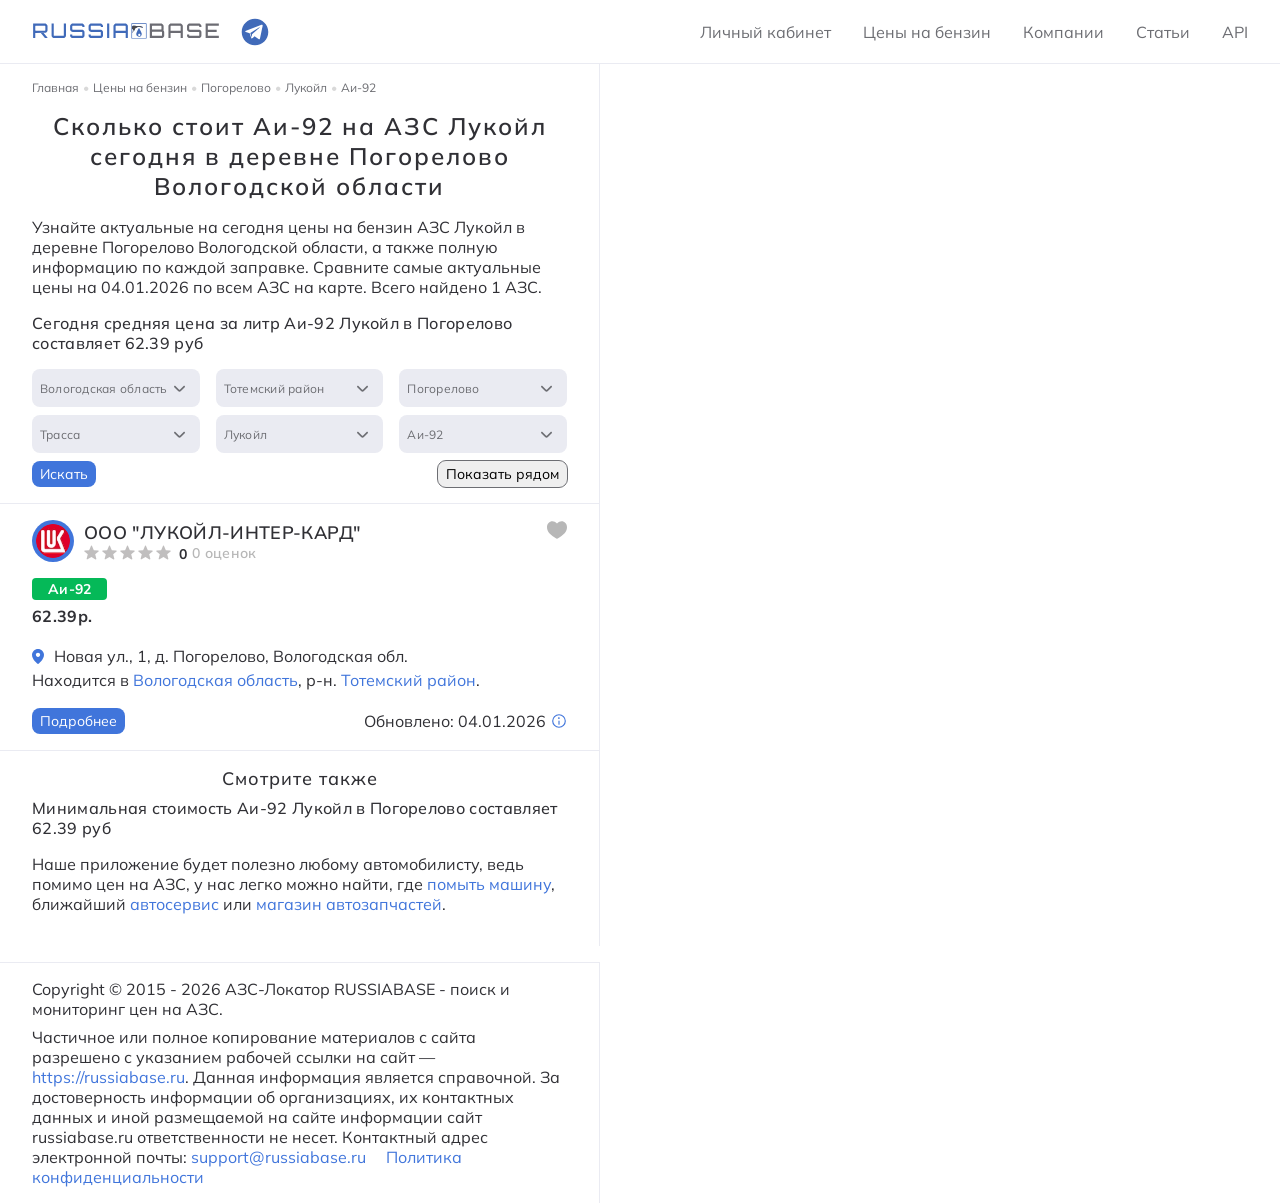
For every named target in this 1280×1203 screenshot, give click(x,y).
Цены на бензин (927, 32)
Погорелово (236, 87)
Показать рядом (502, 474)
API (1235, 32)
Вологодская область (215, 680)
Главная (55, 87)
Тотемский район (408, 680)
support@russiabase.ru (278, 1157)
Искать (64, 474)
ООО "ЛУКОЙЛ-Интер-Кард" (222, 532)
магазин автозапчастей (349, 904)
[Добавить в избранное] (557, 530)
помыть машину (487, 884)
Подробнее (78, 721)
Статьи (1163, 32)
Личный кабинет (765, 32)
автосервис (174, 904)
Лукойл (306, 87)
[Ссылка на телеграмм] (255, 32)
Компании (1063, 32)
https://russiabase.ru (108, 1077)
